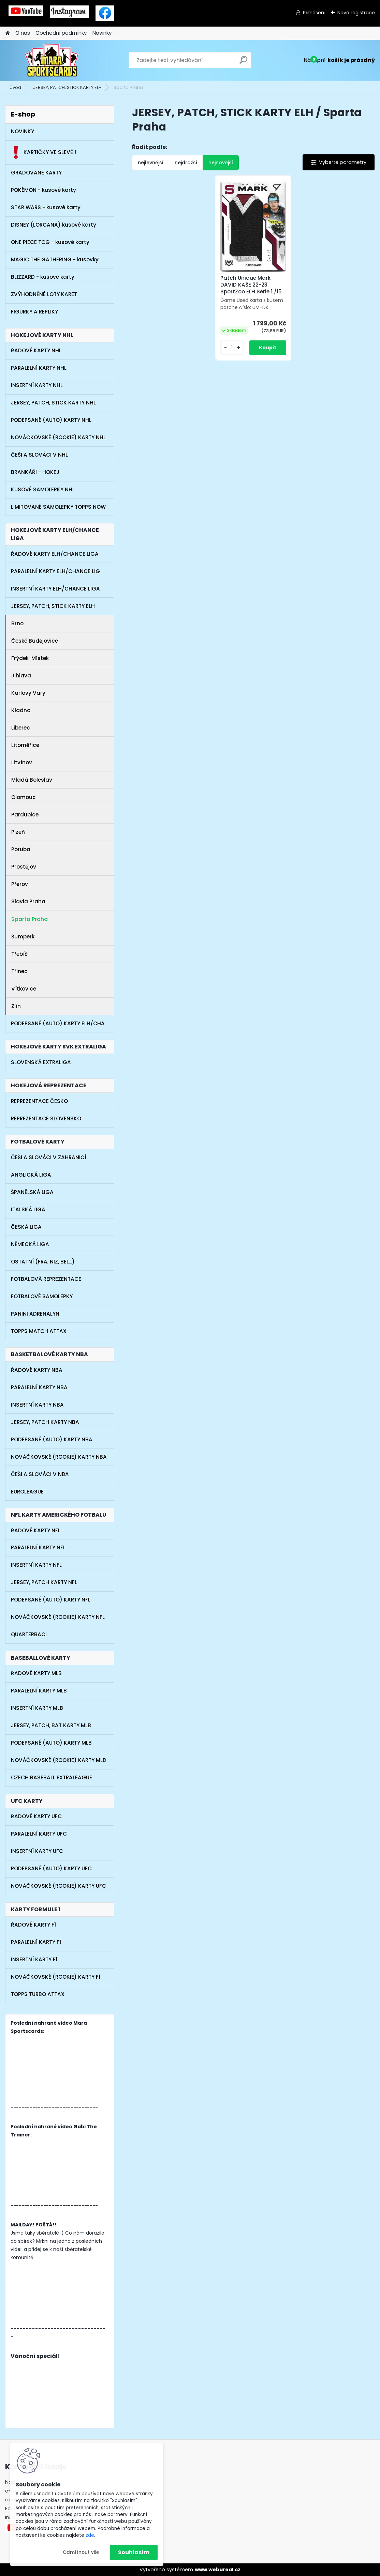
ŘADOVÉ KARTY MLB (36, 1673)
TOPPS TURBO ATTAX (37, 1994)
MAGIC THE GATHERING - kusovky (55, 259)
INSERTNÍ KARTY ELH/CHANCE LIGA (55, 588)
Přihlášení (314, 12)
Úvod (15, 87)
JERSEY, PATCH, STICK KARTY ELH (67, 87)
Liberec (20, 727)
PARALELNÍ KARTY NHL (39, 367)
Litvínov (21, 762)
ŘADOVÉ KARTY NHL (36, 350)
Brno (17, 623)
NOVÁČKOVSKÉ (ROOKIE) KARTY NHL (58, 437)
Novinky (102, 32)
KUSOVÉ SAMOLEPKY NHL (43, 489)
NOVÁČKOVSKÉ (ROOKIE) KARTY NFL (58, 1617)
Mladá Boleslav (31, 779)
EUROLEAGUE (27, 1491)
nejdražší (186, 162)
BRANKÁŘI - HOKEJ (35, 472)
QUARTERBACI (29, 1634)
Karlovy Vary (29, 692)
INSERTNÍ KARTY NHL (37, 385)
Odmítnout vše (81, 2552)
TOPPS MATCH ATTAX (39, 1331)
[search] (243, 62)
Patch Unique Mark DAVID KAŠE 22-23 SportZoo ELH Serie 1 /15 (251, 285)
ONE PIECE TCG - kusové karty (50, 242)
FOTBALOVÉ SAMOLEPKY (42, 1296)
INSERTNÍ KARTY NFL (36, 1564)
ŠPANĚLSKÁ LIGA (32, 1192)
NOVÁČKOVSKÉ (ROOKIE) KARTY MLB (58, 1760)
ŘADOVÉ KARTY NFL (35, 1530)
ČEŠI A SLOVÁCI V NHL (39, 454)
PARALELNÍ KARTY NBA (39, 1387)
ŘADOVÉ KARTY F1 (33, 1924)
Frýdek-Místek (30, 658)
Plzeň (18, 831)
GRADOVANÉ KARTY (36, 172)
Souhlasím (133, 2552)
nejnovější (220, 162)
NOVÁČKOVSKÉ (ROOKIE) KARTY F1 (55, 1976)
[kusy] (232, 347)
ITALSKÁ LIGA (28, 1209)
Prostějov (23, 866)
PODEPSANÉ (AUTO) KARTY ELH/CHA (58, 1023)
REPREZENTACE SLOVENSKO (46, 1118)
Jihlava (21, 675)
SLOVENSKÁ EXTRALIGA (41, 1062)
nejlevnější (150, 162)
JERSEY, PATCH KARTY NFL (44, 1582)
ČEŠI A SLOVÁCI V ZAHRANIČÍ (48, 1157)
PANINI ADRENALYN (35, 1313)
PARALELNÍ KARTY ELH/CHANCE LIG (55, 571)
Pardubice (25, 814)
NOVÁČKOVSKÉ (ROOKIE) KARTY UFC (58, 1885)
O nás (22, 32)
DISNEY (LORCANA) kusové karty (53, 224)
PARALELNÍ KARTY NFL (38, 1547)
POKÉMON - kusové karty (43, 190)
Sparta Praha (29, 919)
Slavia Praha (28, 901)
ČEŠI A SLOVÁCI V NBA (40, 1474)
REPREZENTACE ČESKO (39, 1101)
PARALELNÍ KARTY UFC (39, 1833)
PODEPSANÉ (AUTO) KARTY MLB (51, 1742)
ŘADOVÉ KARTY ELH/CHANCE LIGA (55, 553)
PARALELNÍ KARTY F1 (36, 1942)
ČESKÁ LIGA (26, 1226)
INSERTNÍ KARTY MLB (37, 1708)
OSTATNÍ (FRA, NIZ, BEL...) (43, 1261)
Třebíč (19, 953)
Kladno (20, 710)
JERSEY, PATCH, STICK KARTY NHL (53, 402)
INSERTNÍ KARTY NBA (37, 1404)
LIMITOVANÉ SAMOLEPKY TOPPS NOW (58, 506)
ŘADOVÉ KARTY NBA (36, 1370)
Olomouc (23, 797)
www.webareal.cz (217, 2569)
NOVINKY (22, 131)
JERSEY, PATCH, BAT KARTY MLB (51, 1725)
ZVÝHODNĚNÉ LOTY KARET (44, 294)
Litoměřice (25, 745)
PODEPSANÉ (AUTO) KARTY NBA (51, 1439)
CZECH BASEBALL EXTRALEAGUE (51, 1777)
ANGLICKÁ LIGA (31, 1174)
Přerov (19, 884)
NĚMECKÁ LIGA (30, 1244)
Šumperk (22, 936)
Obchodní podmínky (61, 32)
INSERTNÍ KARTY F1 (34, 1959)
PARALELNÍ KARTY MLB (39, 1690)
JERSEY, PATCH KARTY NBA (45, 1422)
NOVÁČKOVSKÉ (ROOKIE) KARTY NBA (59, 1456)
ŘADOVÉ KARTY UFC (36, 1816)
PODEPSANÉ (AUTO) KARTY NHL (51, 420)
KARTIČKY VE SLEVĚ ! (43, 152)
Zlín (16, 1006)
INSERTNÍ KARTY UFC (37, 1851)
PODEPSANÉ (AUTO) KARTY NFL (50, 1599)
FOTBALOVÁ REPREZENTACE (46, 1279)
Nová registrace (356, 12)
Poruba (20, 849)
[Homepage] (7, 33)
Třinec (19, 971)
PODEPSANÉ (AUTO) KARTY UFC (51, 1868)
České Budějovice (34, 640)
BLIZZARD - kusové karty (42, 276)
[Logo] (52, 60)
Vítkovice (23, 988)
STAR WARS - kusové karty (46, 207)
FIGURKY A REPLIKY (34, 311)
